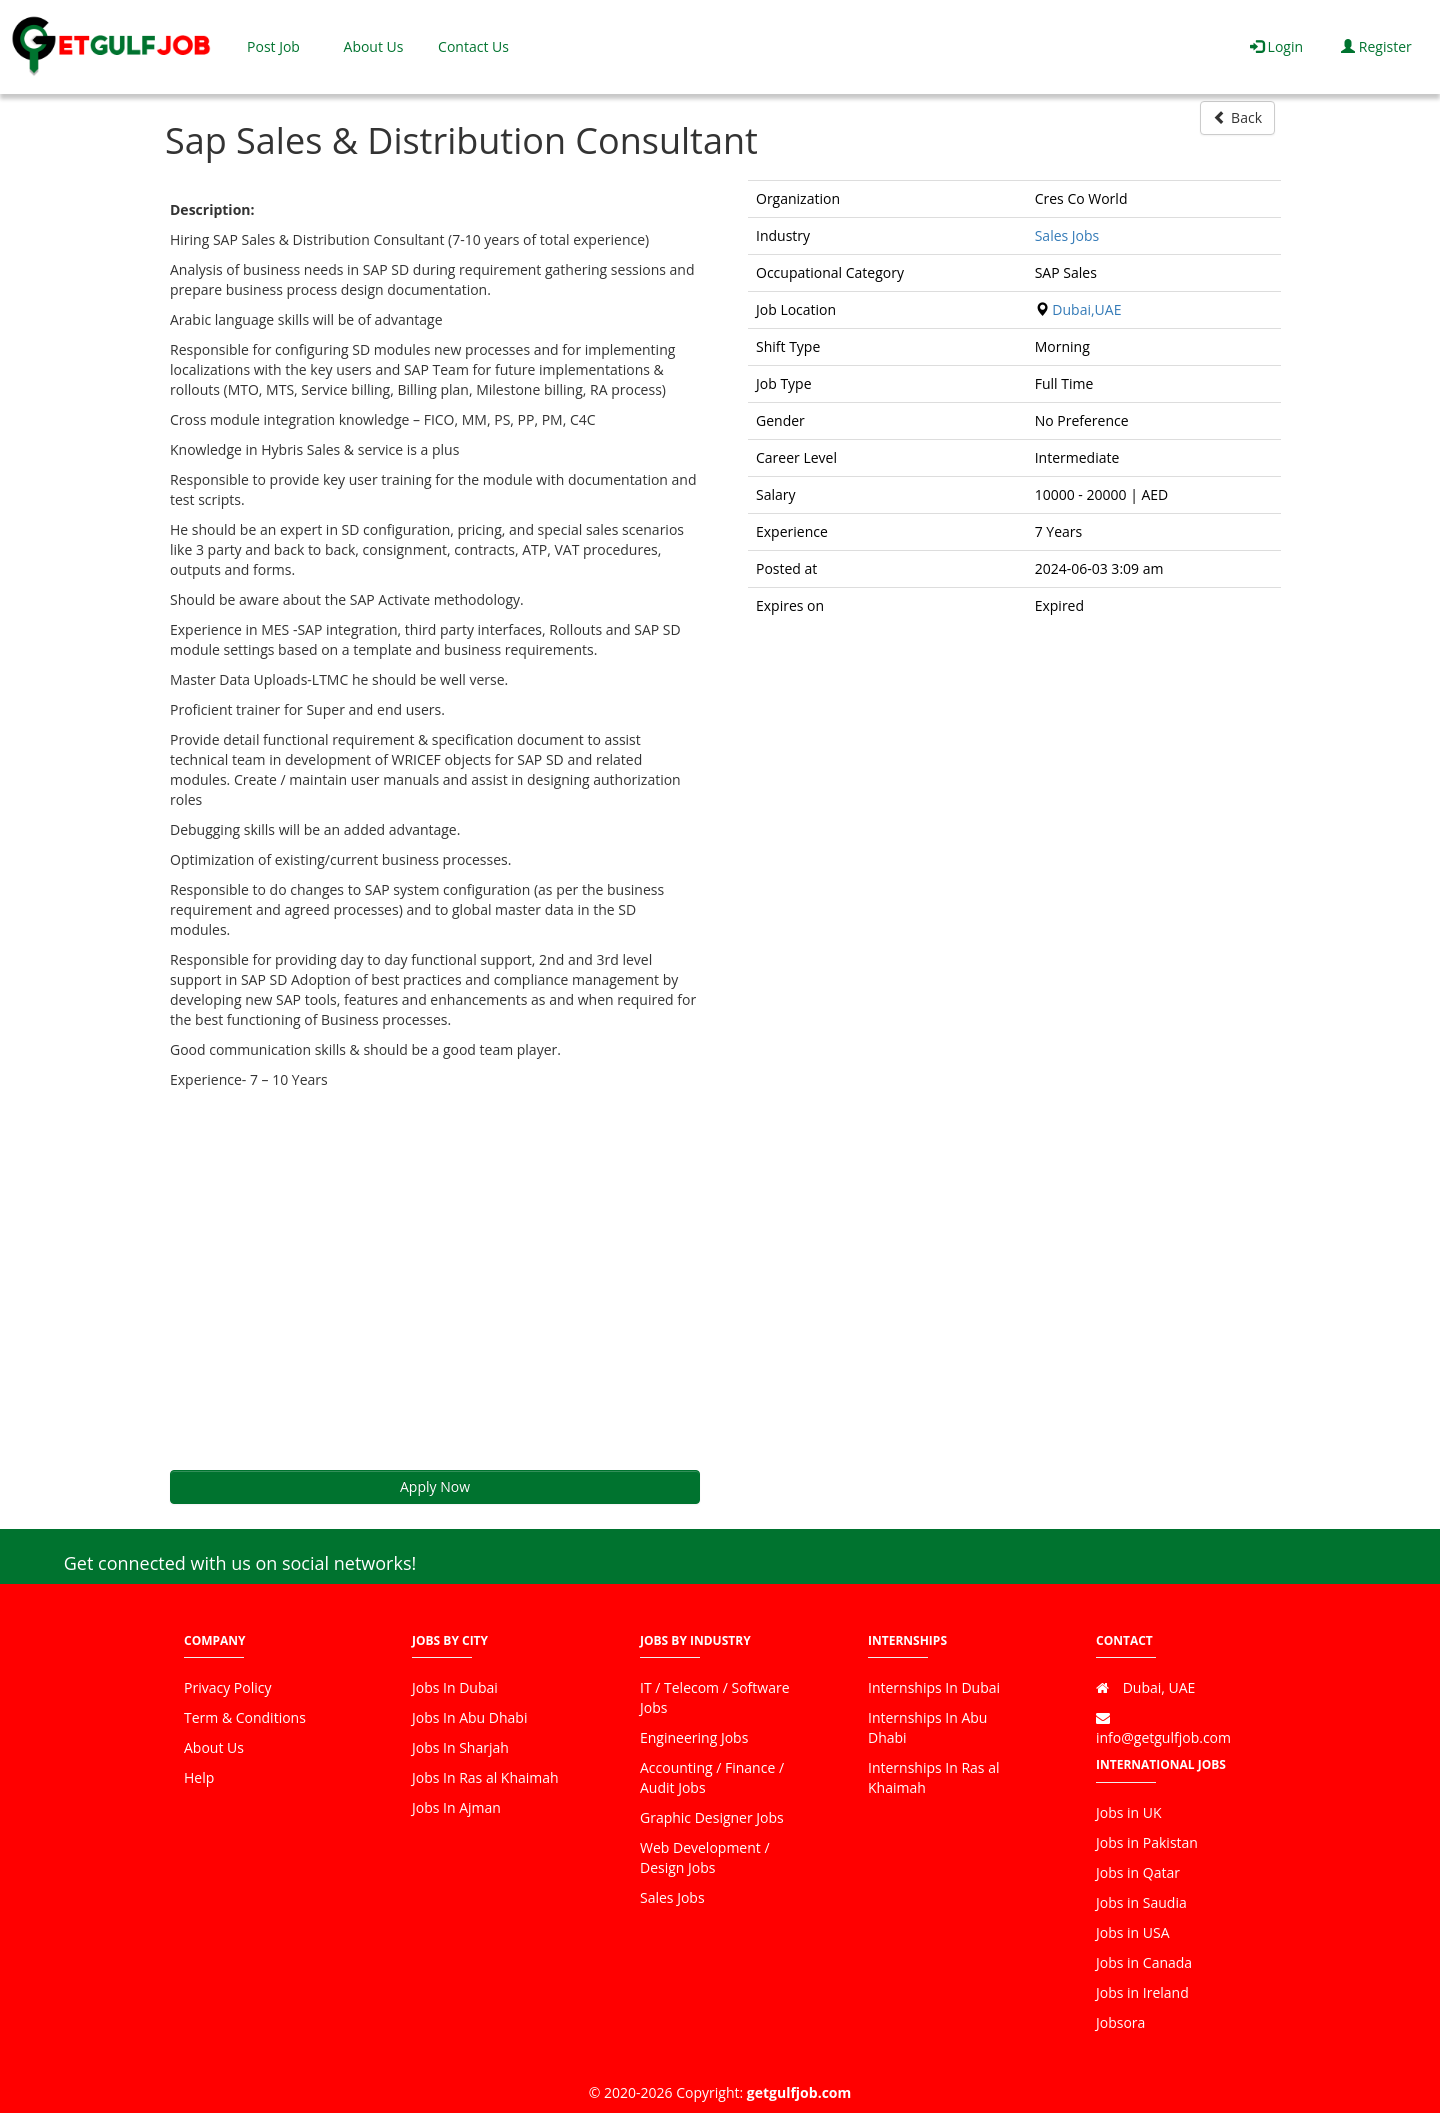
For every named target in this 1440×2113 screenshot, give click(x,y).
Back (1237, 117)
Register (1376, 46)
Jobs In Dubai (455, 1687)
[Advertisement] (435, 1280)
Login (1276, 46)
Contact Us (473, 46)
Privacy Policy (227, 1687)
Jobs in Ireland (1142, 1992)
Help (199, 1777)
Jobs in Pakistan (1147, 1842)
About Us (374, 46)
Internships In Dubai (934, 1687)
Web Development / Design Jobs (705, 1857)
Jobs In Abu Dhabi (469, 1717)
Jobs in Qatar (1138, 1872)
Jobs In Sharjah (460, 1747)
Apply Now (435, 1486)
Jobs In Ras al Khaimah (485, 1777)
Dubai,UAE (1086, 309)
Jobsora (1120, 2022)
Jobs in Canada (1144, 1962)
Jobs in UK (1129, 1812)
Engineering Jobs (694, 1737)
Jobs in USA (1133, 1932)
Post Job (273, 46)
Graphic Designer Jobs (712, 1817)
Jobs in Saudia (1141, 1902)
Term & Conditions (245, 1717)
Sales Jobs (1067, 235)
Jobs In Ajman (456, 1807)
